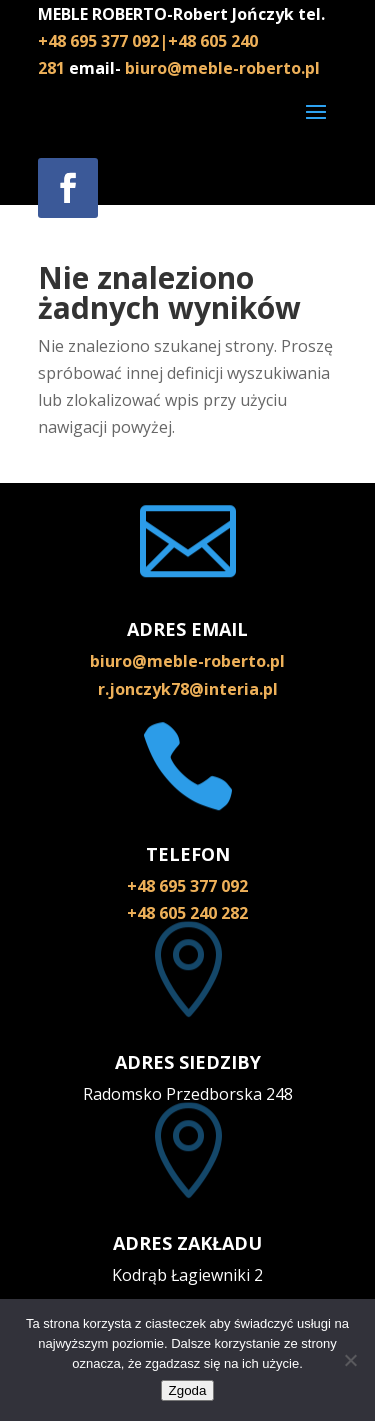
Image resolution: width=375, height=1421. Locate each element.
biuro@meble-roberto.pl (222, 68)
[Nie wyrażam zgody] (350, 1360)
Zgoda (188, 1390)
